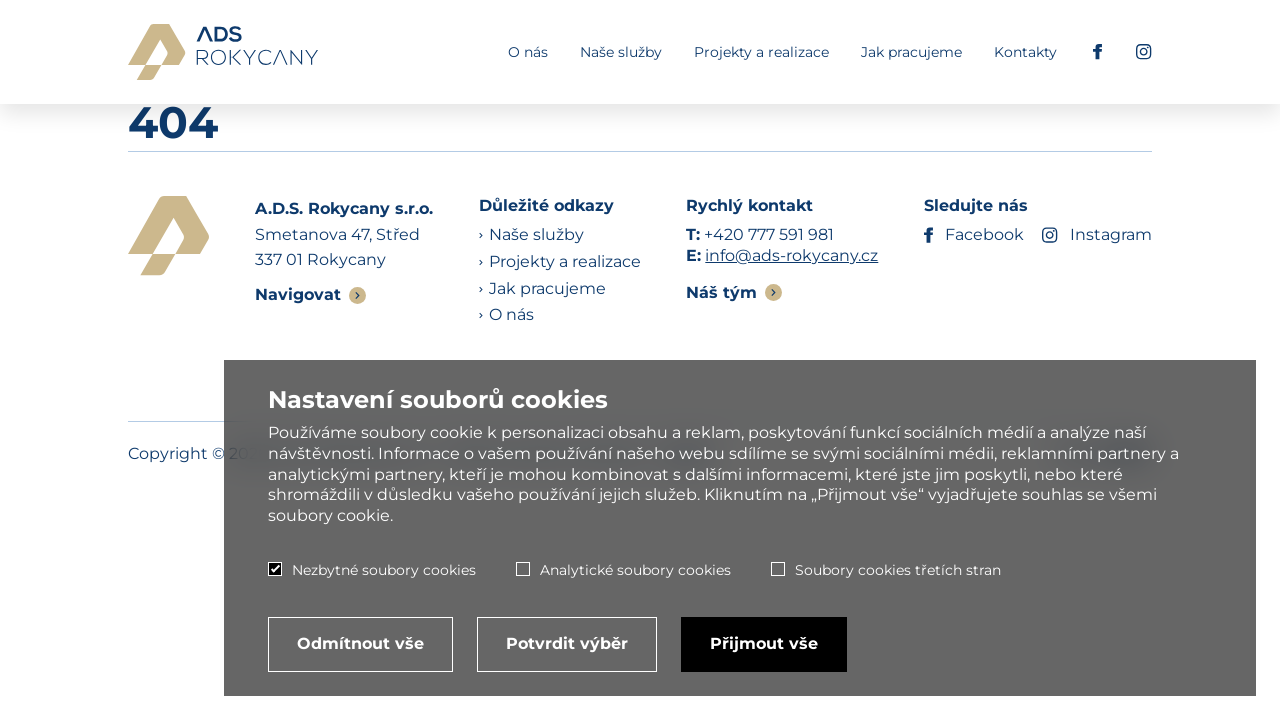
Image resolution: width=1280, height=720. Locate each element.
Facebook (974, 235)
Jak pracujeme (911, 52)
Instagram (1097, 235)
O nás (528, 52)
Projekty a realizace (761, 52)
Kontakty (1025, 52)
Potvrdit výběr (567, 643)
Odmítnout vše (360, 643)
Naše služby (621, 52)
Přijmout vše (764, 643)
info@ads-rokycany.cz (791, 255)
